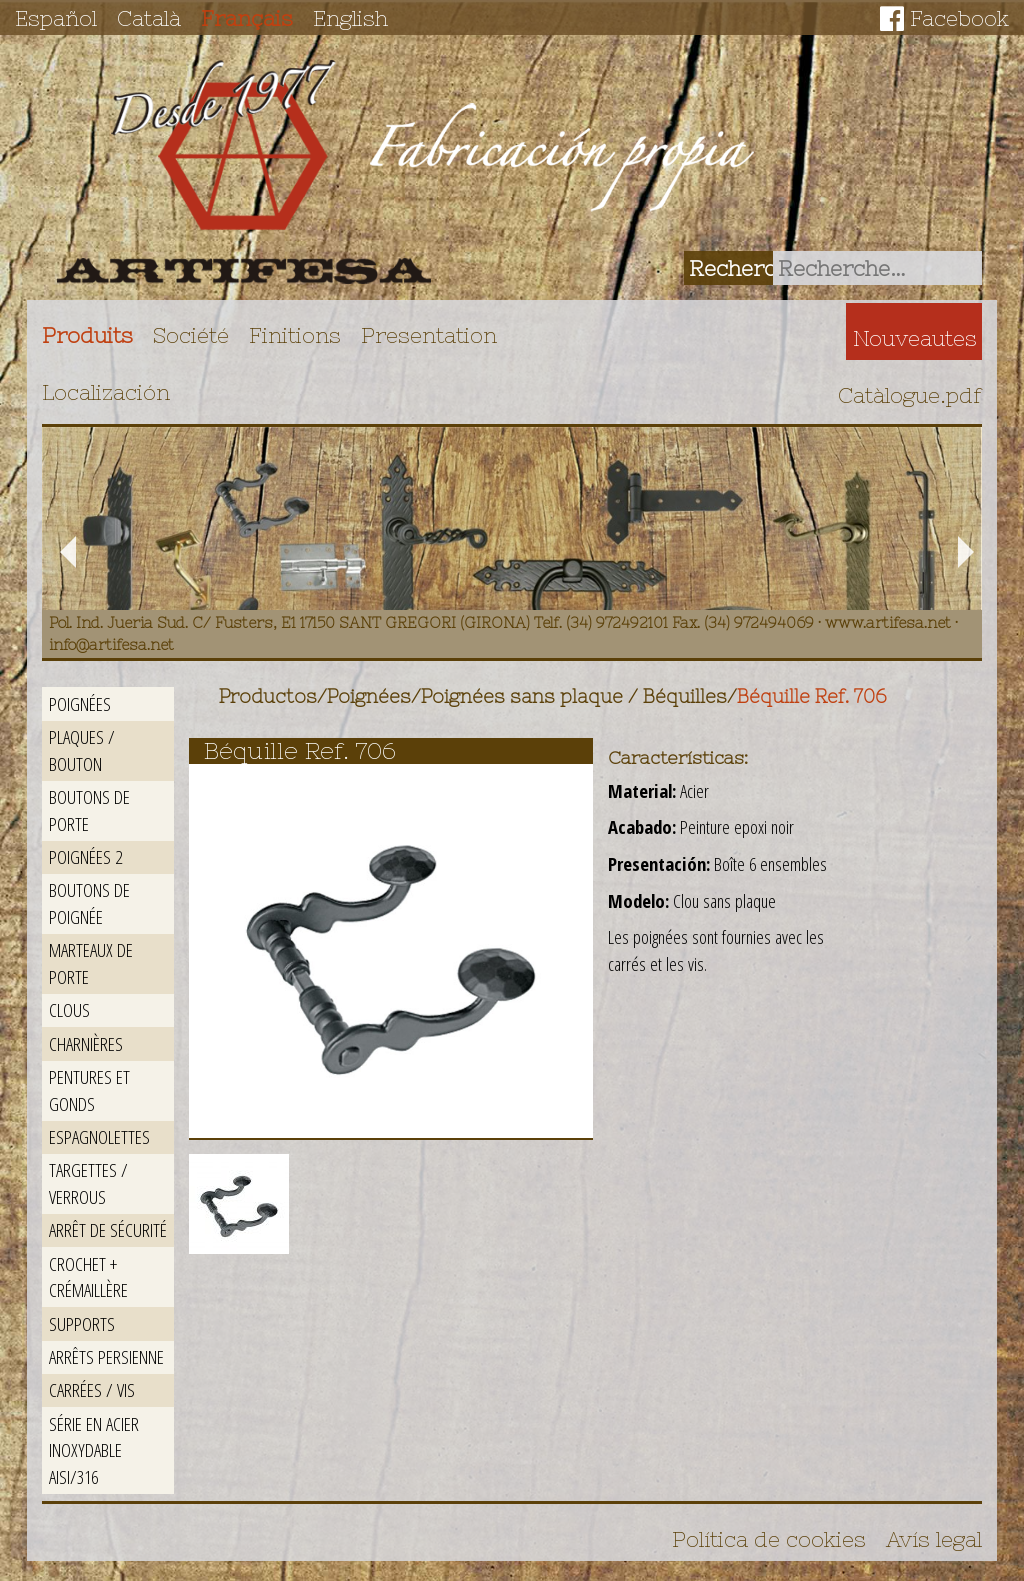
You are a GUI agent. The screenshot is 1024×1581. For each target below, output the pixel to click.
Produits (87, 335)
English (350, 18)
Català (149, 18)
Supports (82, 1323)
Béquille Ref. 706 (812, 696)
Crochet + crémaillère (88, 1277)
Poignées (80, 703)
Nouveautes (915, 338)
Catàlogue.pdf (910, 395)
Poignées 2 (85, 856)
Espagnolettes (99, 1136)
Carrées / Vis (92, 1389)
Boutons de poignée (89, 903)
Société (191, 335)
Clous (69, 1009)
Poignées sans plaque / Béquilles (574, 696)
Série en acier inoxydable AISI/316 (94, 1450)
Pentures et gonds (89, 1090)
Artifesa (244, 172)
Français (247, 18)
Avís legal (934, 1539)
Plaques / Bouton (82, 750)
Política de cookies (769, 1539)
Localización (106, 392)
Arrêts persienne (106, 1356)
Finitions (295, 335)
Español (56, 18)
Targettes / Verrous (88, 1183)
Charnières (86, 1043)
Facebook (959, 18)
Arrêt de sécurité (108, 1229)
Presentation (429, 335)
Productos (268, 696)
